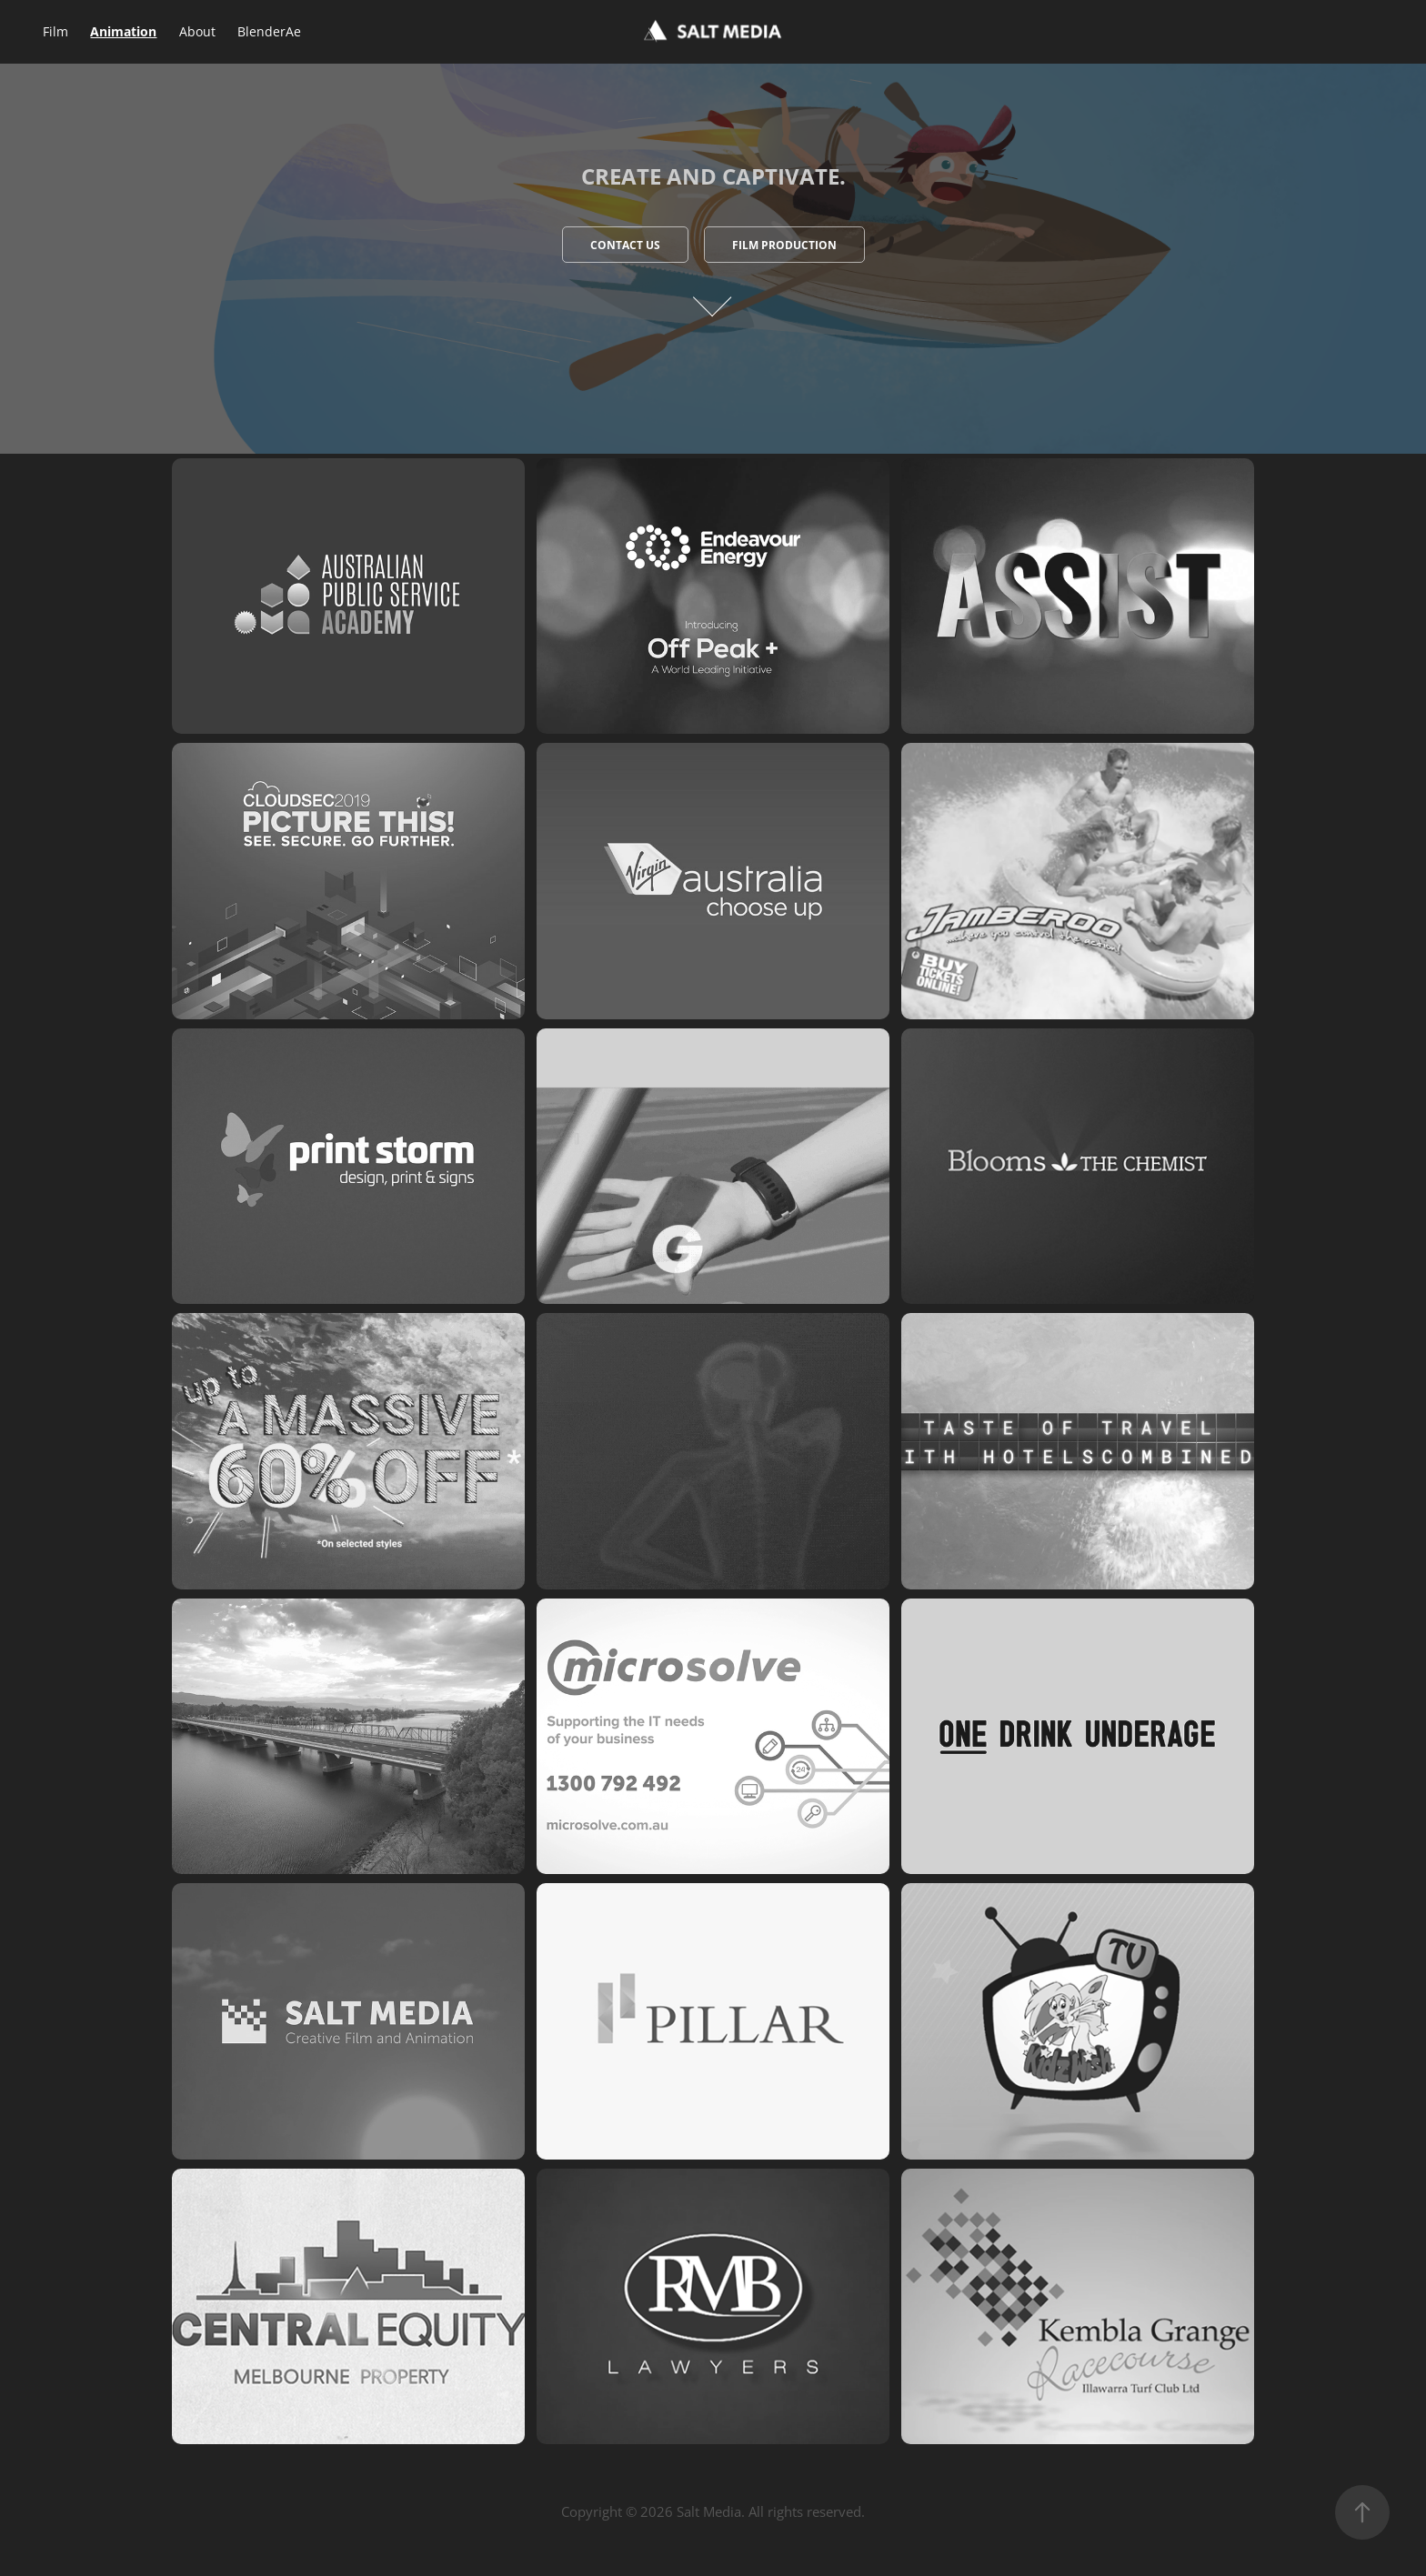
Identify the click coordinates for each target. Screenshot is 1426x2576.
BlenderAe (269, 31)
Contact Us (625, 245)
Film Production (784, 245)
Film (55, 31)
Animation (123, 31)
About (197, 31)
